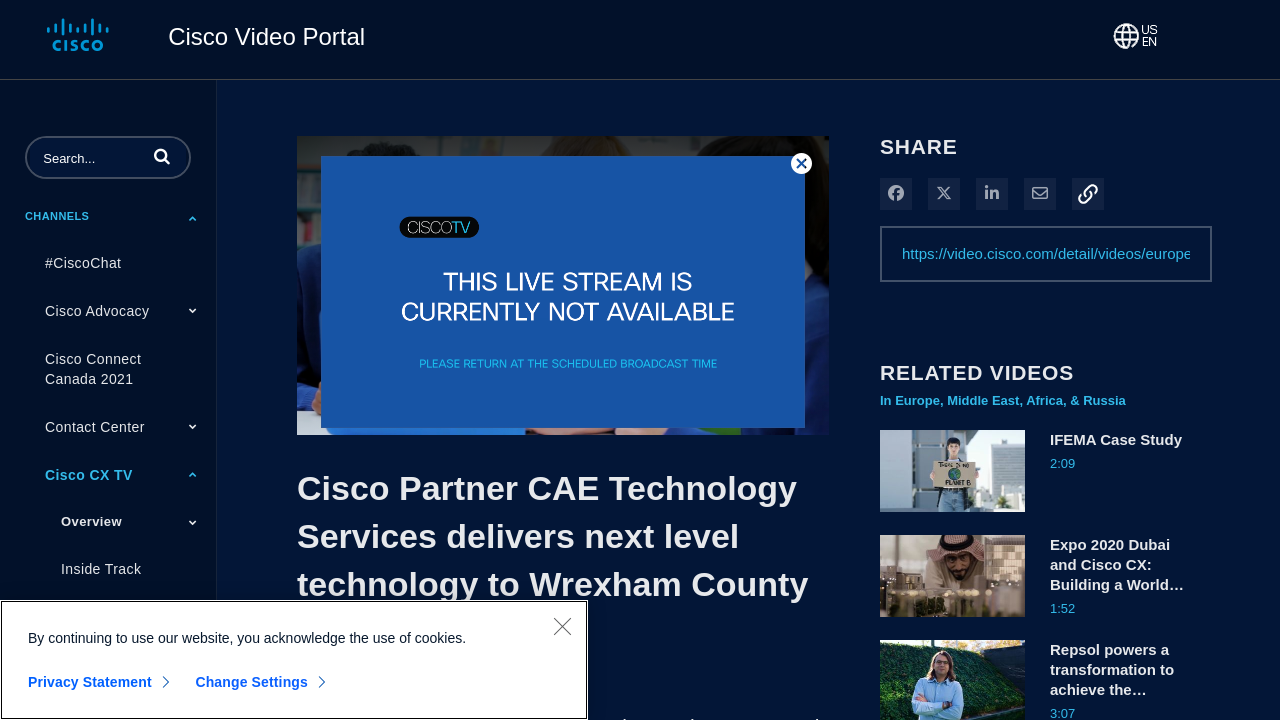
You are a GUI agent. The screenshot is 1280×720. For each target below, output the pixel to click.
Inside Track (101, 569)
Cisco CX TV (89, 475)
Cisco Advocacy (97, 311)
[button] (162, 156)
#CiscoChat (83, 263)
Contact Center (95, 427)
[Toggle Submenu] (193, 218)
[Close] (562, 626)
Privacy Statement (90, 682)
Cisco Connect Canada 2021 (93, 369)
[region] (294, 660)
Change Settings (251, 682)
